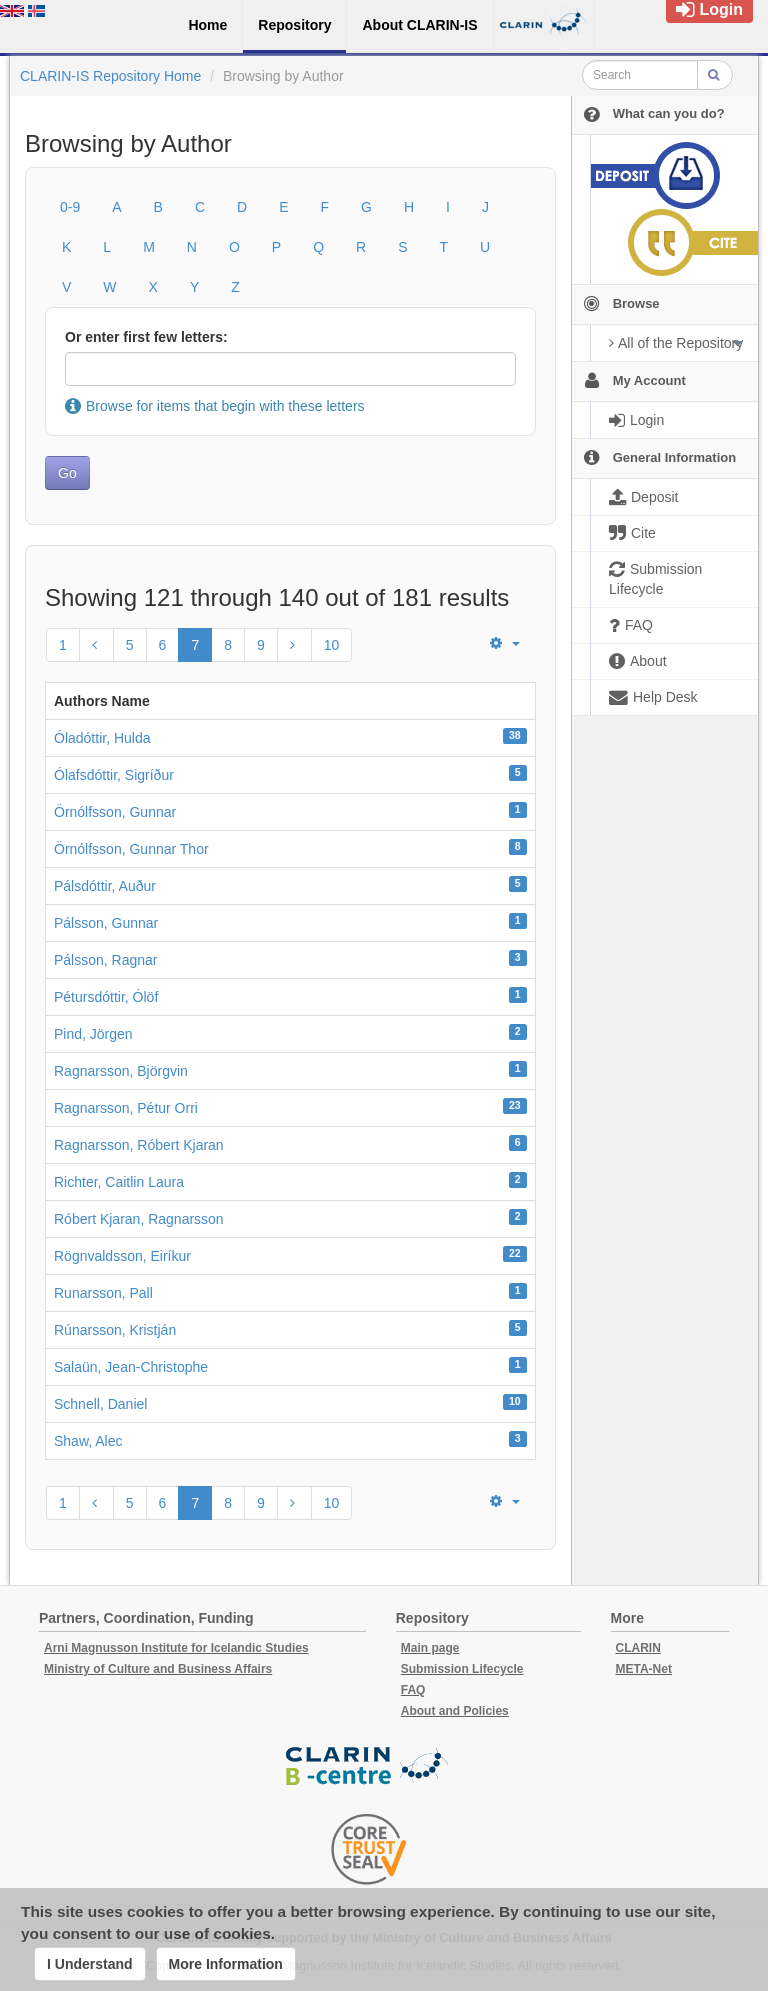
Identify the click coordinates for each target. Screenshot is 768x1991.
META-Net (644, 1669)
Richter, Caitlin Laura (119, 1182)
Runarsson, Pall (103, 1293)
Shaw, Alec (88, 1441)
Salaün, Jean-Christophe (131, 1367)
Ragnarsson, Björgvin (121, 1071)
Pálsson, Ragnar (106, 960)
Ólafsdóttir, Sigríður (114, 775)
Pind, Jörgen (93, 1034)
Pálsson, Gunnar (106, 923)
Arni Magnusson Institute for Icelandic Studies (176, 1648)
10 (332, 645)
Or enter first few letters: (146, 337)
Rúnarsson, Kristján (115, 1330)
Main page (430, 1648)
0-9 (70, 207)
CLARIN (638, 1648)
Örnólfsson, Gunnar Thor (131, 849)
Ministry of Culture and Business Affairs (158, 1669)
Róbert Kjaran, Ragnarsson (139, 1219)
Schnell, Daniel (100, 1404)
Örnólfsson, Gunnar (115, 812)
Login (709, 9)
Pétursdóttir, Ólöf (106, 997)
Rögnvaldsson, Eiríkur (122, 1256)
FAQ (413, 1690)
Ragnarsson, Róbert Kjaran (139, 1145)
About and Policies (455, 1711)
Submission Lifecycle (462, 1669)
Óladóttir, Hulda (102, 738)
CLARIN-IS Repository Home (110, 76)
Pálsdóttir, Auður (105, 886)
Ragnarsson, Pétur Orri (126, 1108)
